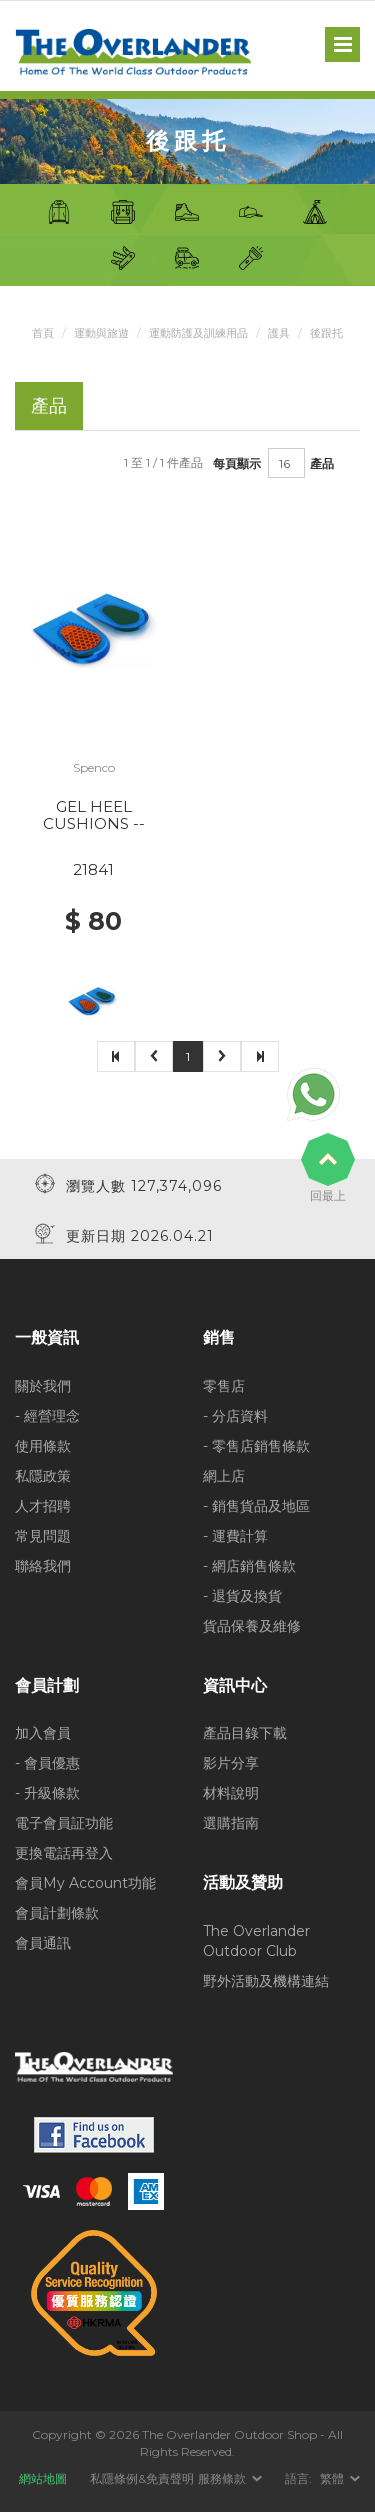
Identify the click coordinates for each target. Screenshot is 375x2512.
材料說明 (231, 1793)
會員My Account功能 (85, 1883)
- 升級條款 (47, 1793)
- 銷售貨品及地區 (256, 1506)
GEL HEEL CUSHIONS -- (94, 815)
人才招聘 (43, 1506)
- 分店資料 (235, 1416)
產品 (322, 463)
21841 (93, 869)
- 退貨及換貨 (242, 1596)
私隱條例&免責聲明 (142, 2478)
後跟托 (326, 333)
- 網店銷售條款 (249, 1566)
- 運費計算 (235, 1536)
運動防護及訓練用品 (198, 333)
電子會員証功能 (64, 1823)
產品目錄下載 (245, 1733)
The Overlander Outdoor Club (256, 1941)
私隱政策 (43, 1476)
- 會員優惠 (47, 1763)
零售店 (224, 1386)
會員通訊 (43, 1943)
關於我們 (43, 1386)
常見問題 (43, 1536)
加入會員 (43, 1733)
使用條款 (43, 1446)
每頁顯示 (237, 463)
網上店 (224, 1476)
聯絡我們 (43, 1566)
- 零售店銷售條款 (256, 1446)
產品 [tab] (49, 405)
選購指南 (231, 1823)
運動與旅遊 (101, 333)
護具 (279, 333)
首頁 (43, 333)
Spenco (94, 767)
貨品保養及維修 (252, 1626)
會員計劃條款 (57, 1913)
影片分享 (231, 1763)
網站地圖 (43, 2478)
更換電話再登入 (64, 1853)
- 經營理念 (47, 1416)
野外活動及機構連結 (266, 1981)
